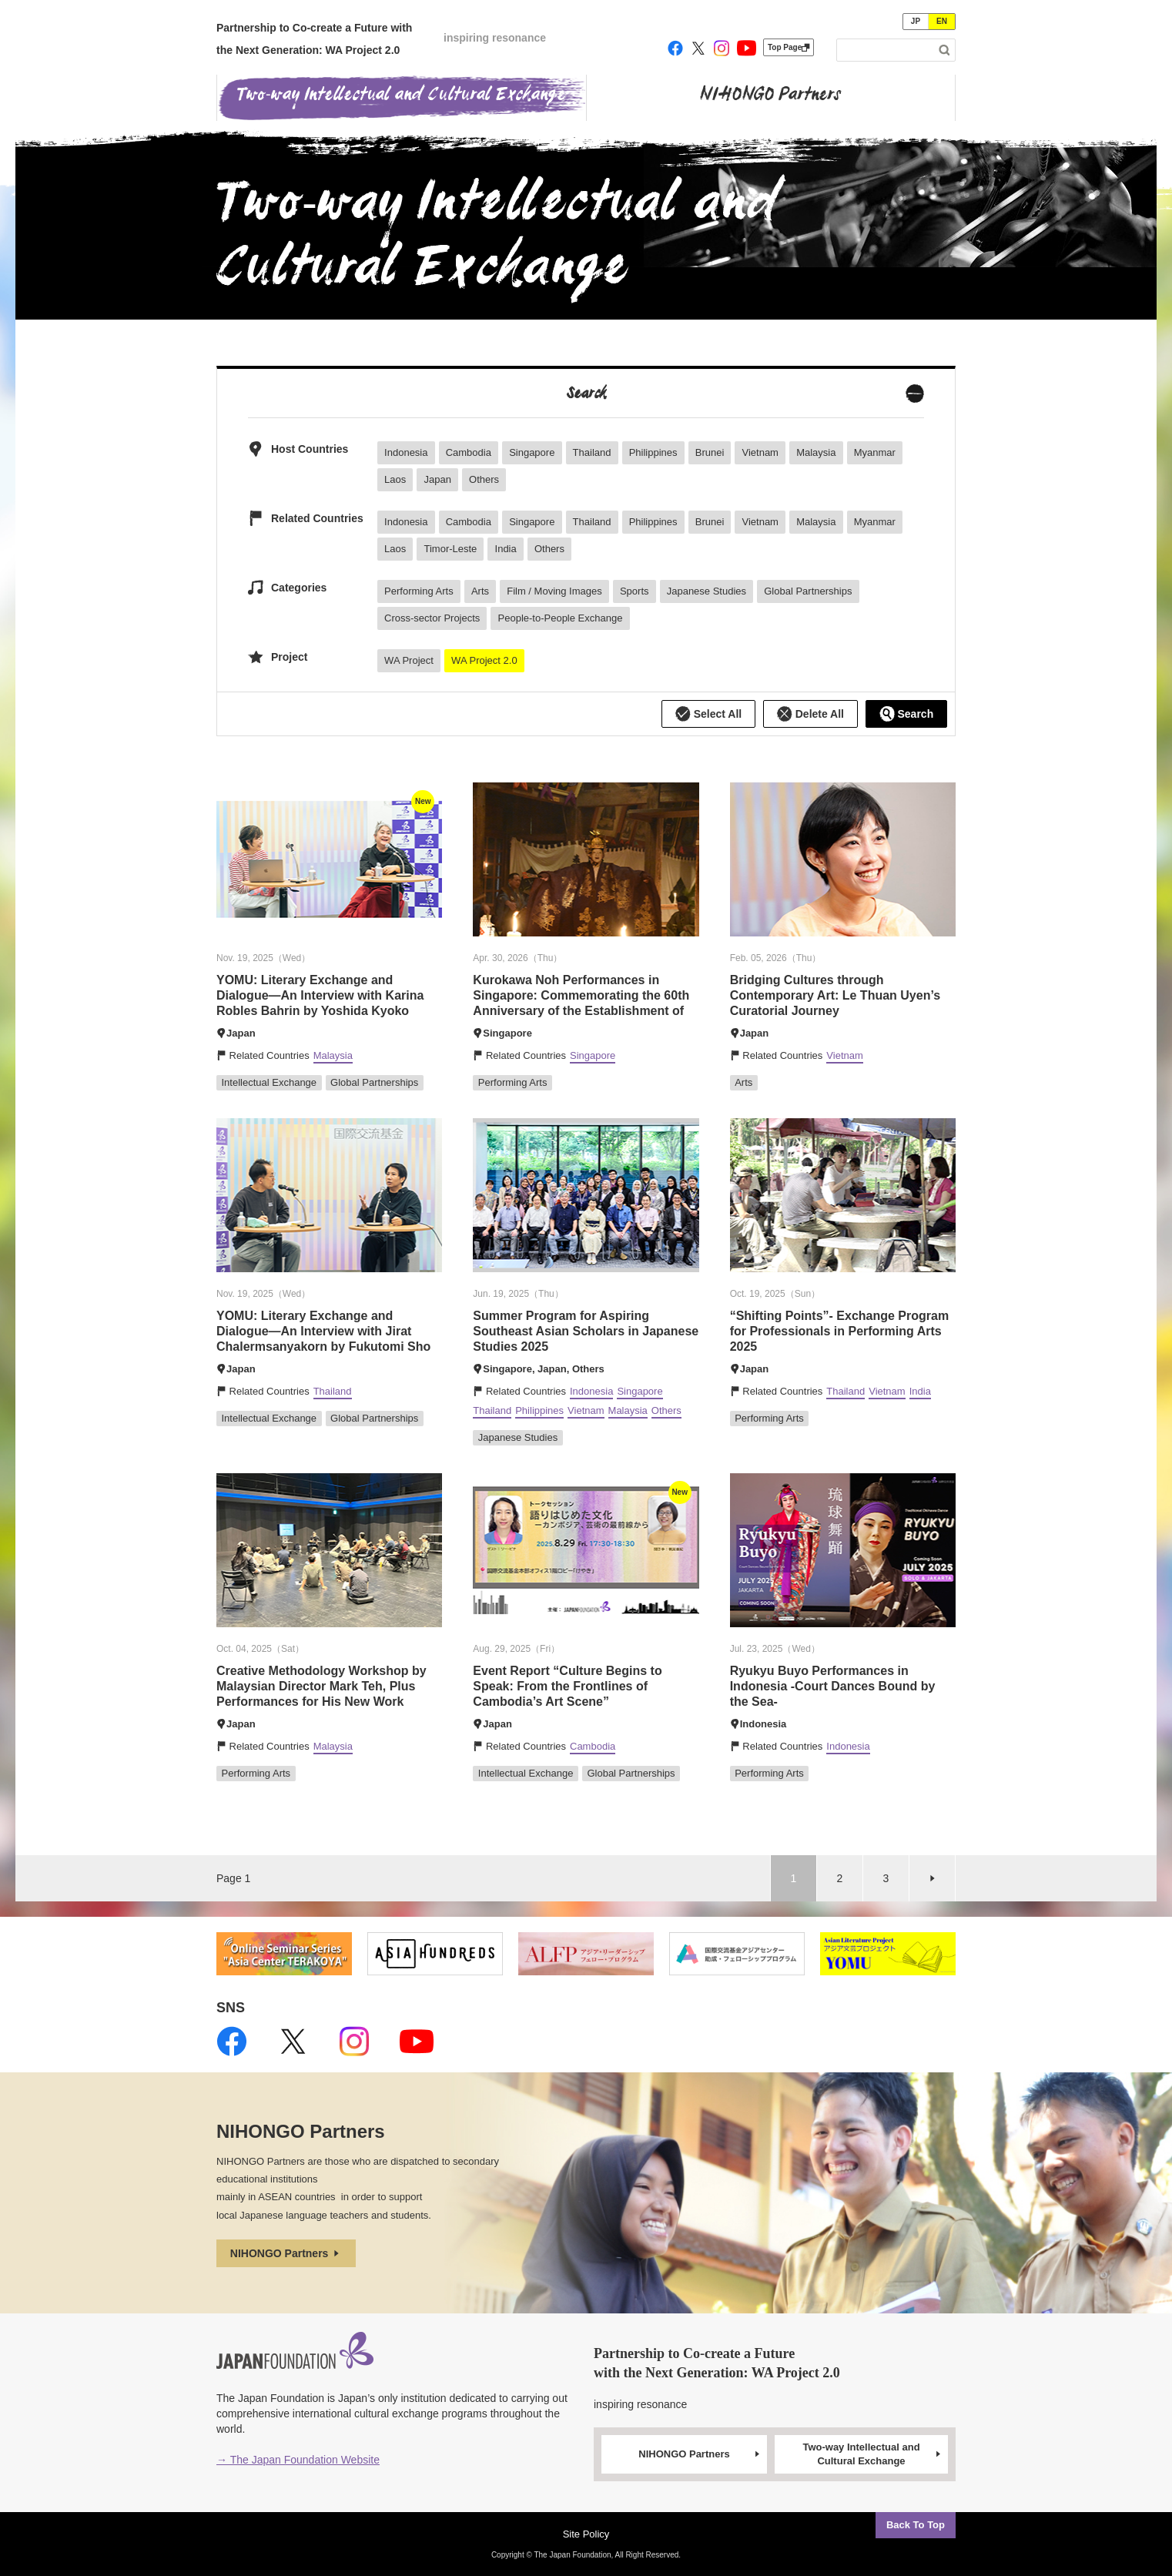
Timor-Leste (450, 548)
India (506, 548)
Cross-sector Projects (432, 618)
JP (915, 21)
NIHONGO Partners (286, 2253)
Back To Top (915, 2525)
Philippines (653, 452)
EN (941, 21)
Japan (437, 479)
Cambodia (468, 452)
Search (906, 713)
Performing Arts (419, 591)
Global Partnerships (808, 591)
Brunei (710, 452)
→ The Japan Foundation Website (298, 2460)
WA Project (409, 660)
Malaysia (815, 452)
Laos (395, 479)
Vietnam (760, 452)
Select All (708, 713)
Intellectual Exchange (269, 1082)
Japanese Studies (706, 591)
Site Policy (586, 2534)
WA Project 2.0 (484, 660)
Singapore (531, 452)
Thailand (592, 452)
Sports (634, 591)
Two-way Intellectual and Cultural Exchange (872, 2454)
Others (484, 479)
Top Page (788, 47)
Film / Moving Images (554, 591)
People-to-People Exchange (560, 618)
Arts (480, 591)
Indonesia (405, 452)
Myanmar (875, 452)
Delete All (810, 713)
